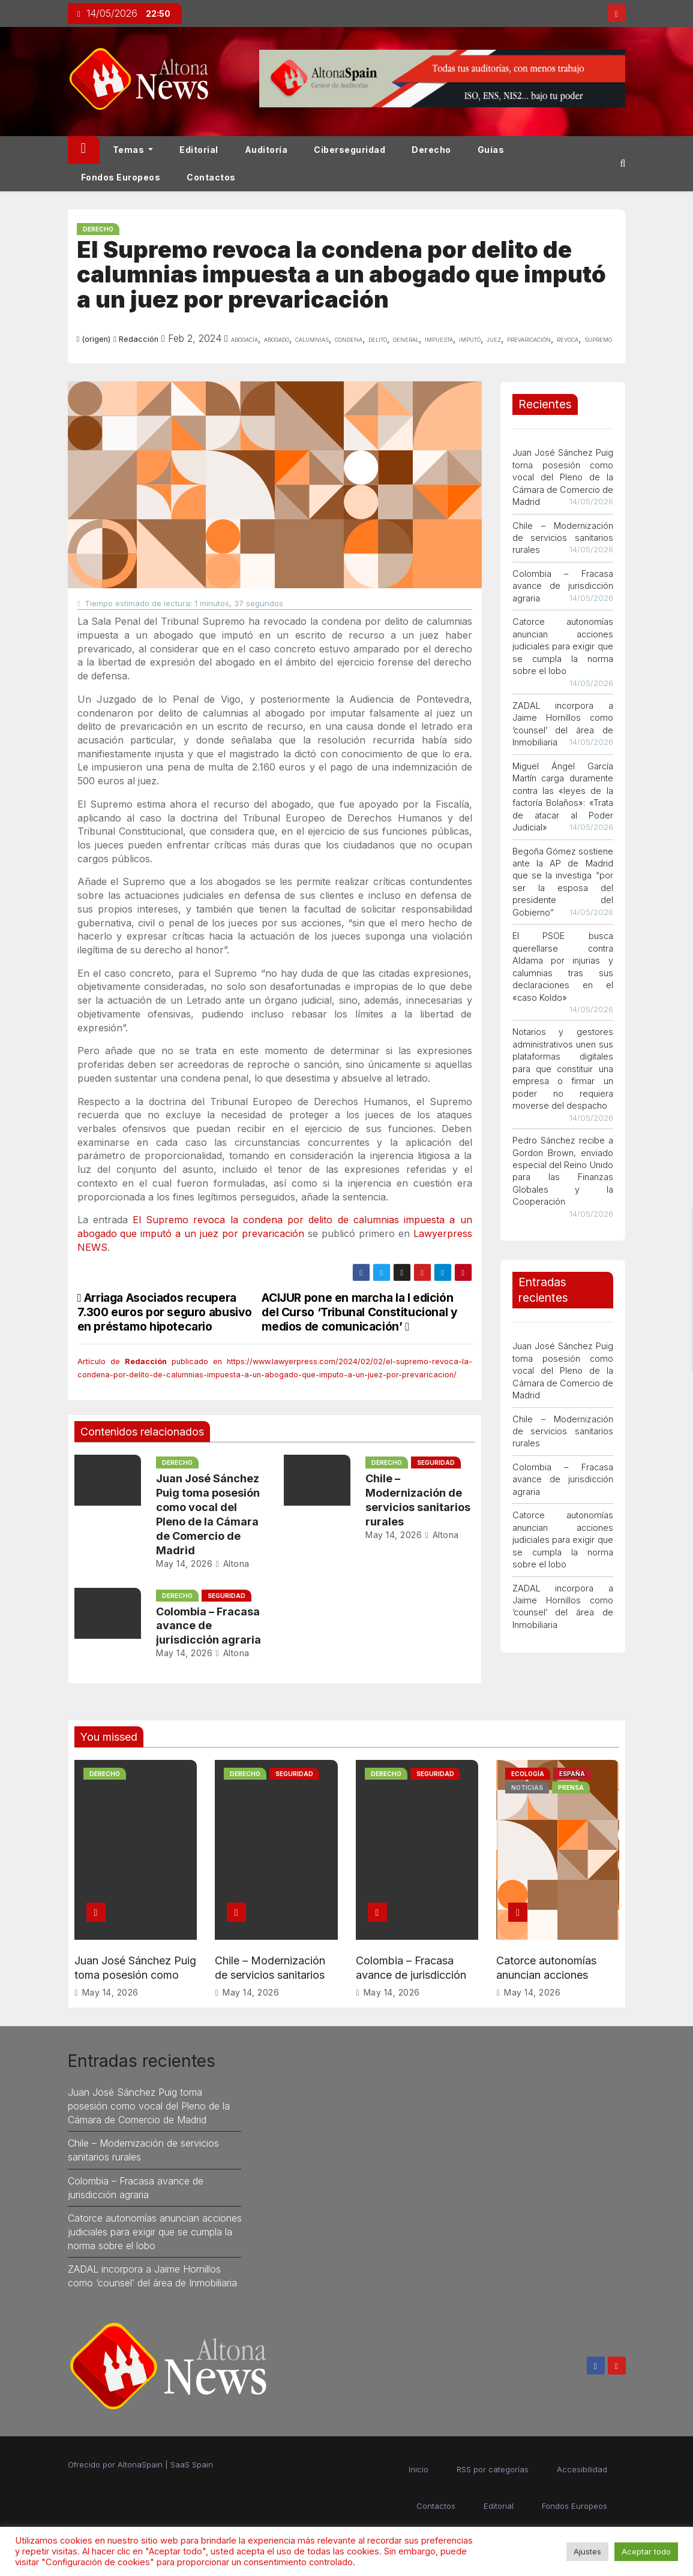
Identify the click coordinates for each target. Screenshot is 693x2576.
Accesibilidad (582, 2469)
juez (494, 339)
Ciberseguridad (349, 150)
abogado (276, 339)
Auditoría (266, 150)
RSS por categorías (493, 2469)
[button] (623, 163)
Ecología (527, 1773)
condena (348, 339)
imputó (470, 339)
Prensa (571, 1787)
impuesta (439, 339)
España (572, 1773)
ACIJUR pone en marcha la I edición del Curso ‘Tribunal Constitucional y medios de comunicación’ (359, 1311)
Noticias (527, 1787)
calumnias (312, 339)
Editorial (198, 150)
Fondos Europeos (121, 177)
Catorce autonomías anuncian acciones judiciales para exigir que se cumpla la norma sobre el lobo (562, 646)
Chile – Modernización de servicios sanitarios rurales (562, 537)
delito (377, 339)
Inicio (418, 2469)
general (406, 339)
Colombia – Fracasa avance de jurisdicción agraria (208, 1626)
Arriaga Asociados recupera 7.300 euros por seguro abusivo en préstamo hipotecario (164, 1311)
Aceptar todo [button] (646, 2551)
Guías (491, 150)
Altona (232, 1563)
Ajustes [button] (587, 2551)
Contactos (211, 177)
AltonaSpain (140, 2464)
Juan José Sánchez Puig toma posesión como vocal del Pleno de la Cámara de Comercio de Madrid (562, 477)
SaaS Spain (191, 2464)
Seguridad (436, 1462)
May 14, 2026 (184, 1563)
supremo (598, 339)
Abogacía (244, 339)
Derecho (431, 150)
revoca (567, 339)
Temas (133, 150)
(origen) (96, 339)
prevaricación (529, 339)
